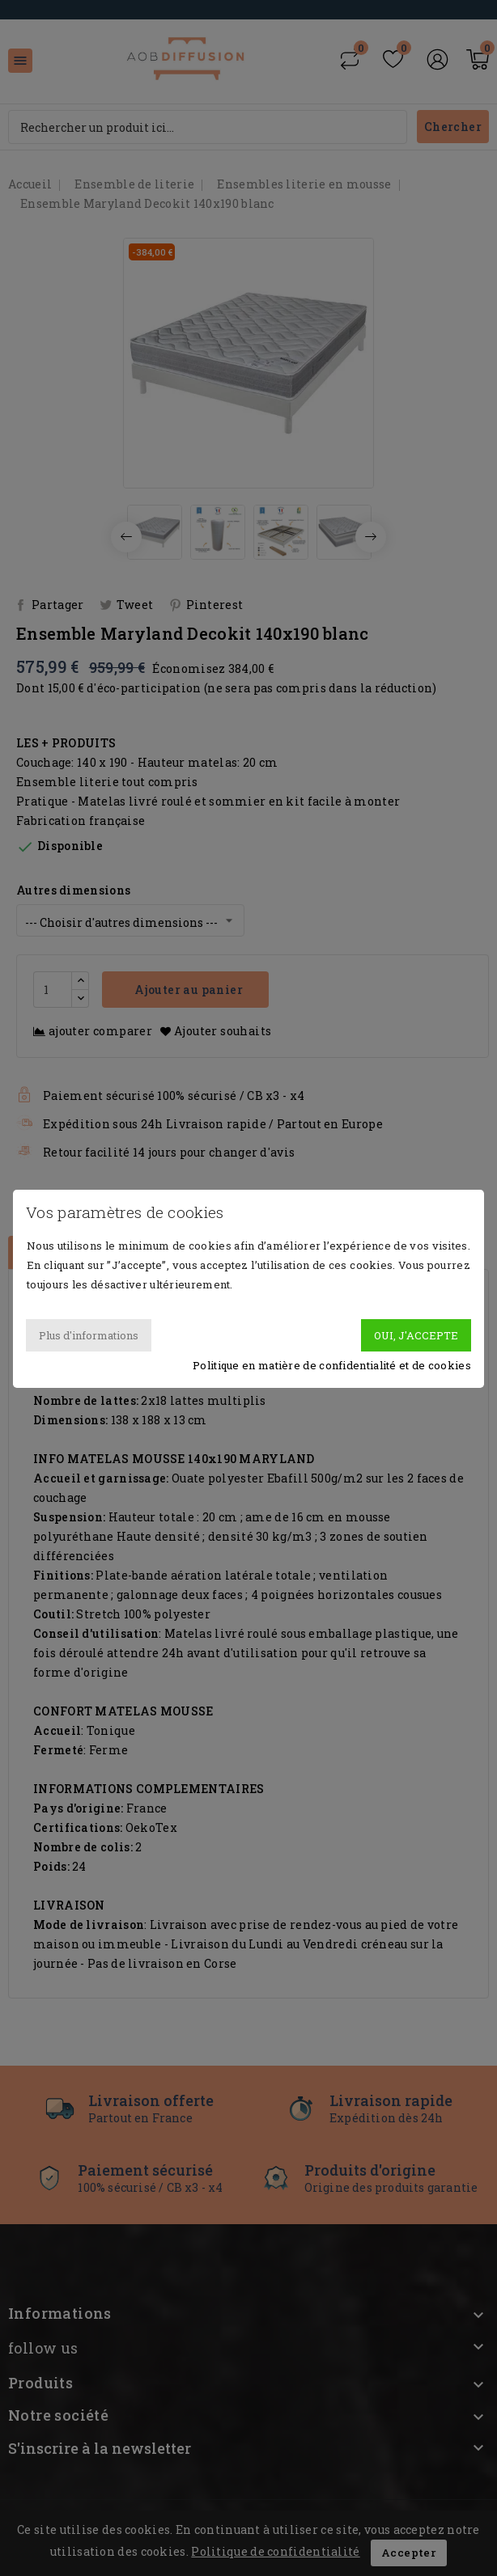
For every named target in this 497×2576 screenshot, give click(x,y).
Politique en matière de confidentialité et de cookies (332, 1365)
